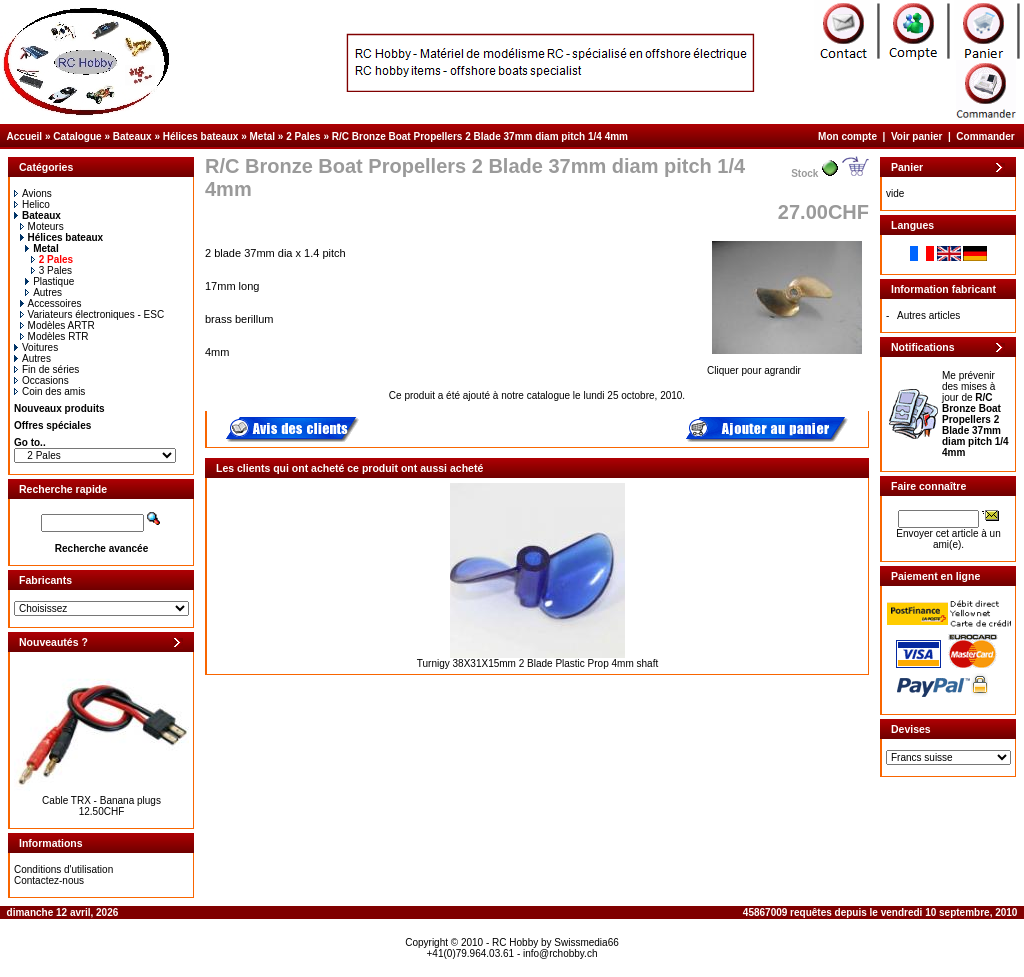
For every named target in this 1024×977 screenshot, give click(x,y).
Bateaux (132, 136)
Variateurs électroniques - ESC (92, 314)
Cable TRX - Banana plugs (101, 800)
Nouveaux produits (59, 408)
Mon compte (847, 136)
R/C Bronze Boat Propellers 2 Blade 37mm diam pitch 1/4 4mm (480, 136)
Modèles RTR (54, 336)
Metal (263, 136)
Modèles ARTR (57, 325)
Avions (33, 193)
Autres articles (928, 315)
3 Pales (51, 270)
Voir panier (917, 136)
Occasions (41, 380)
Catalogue (77, 136)
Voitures (36, 347)
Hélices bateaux (201, 136)
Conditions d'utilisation (63, 869)
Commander (985, 136)
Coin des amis (49, 391)
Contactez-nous (49, 880)
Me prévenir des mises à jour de (975, 414)
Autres (43, 292)
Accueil (25, 136)
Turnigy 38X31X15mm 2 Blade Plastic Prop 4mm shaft (537, 663)
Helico (32, 204)
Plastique (49, 281)
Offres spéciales (52, 425)
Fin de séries (46, 369)
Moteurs (42, 226)
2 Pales (303, 136)
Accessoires (51, 303)
